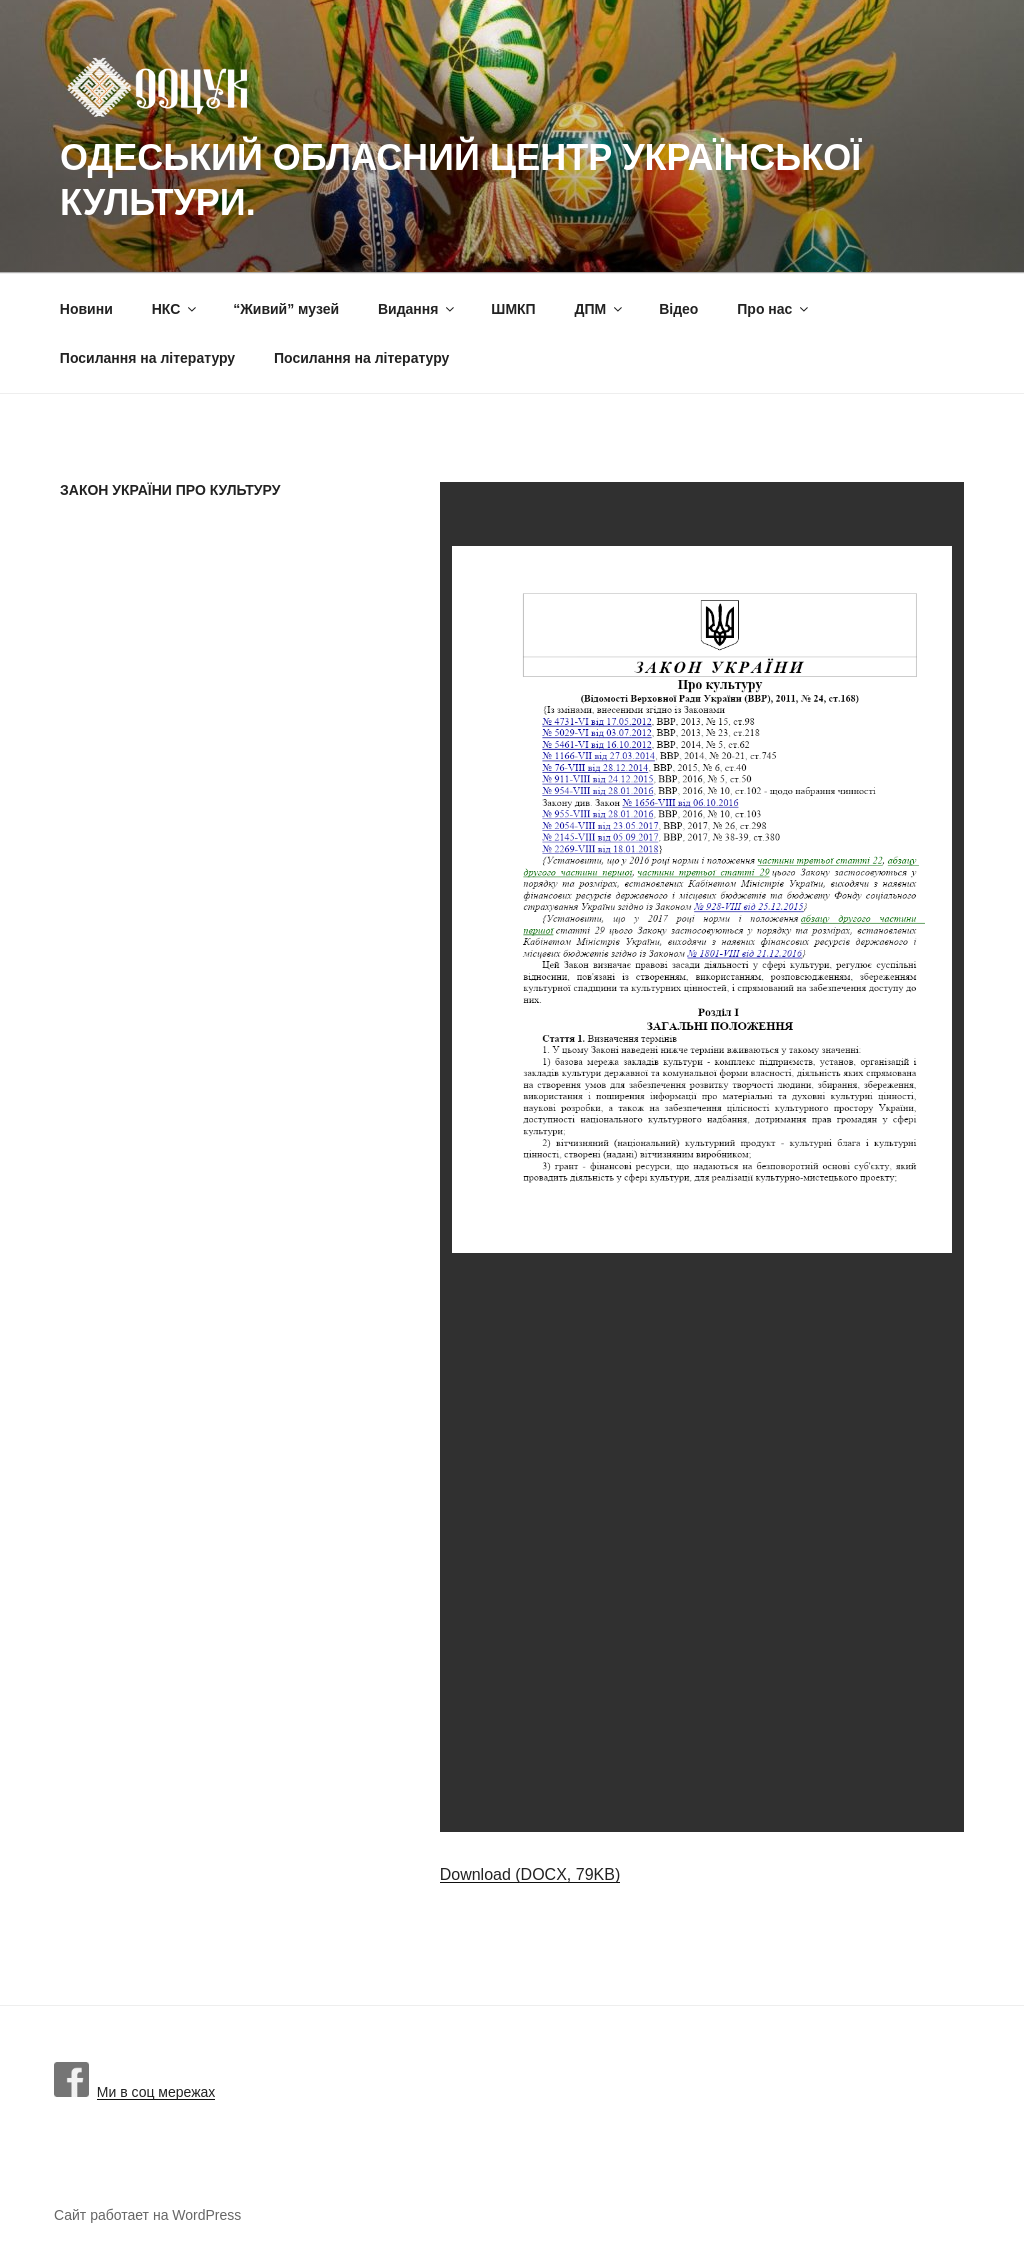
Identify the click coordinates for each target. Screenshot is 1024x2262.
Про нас (774, 309)
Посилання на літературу (147, 358)
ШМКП (513, 309)
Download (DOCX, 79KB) (530, 1874)
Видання (417, 309)
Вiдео (678, 309)
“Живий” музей (286, 309)
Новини (86, 309)
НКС (176, 309)
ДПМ (600, 309)
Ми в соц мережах (134, 2092)
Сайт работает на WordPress (147, 2215)
